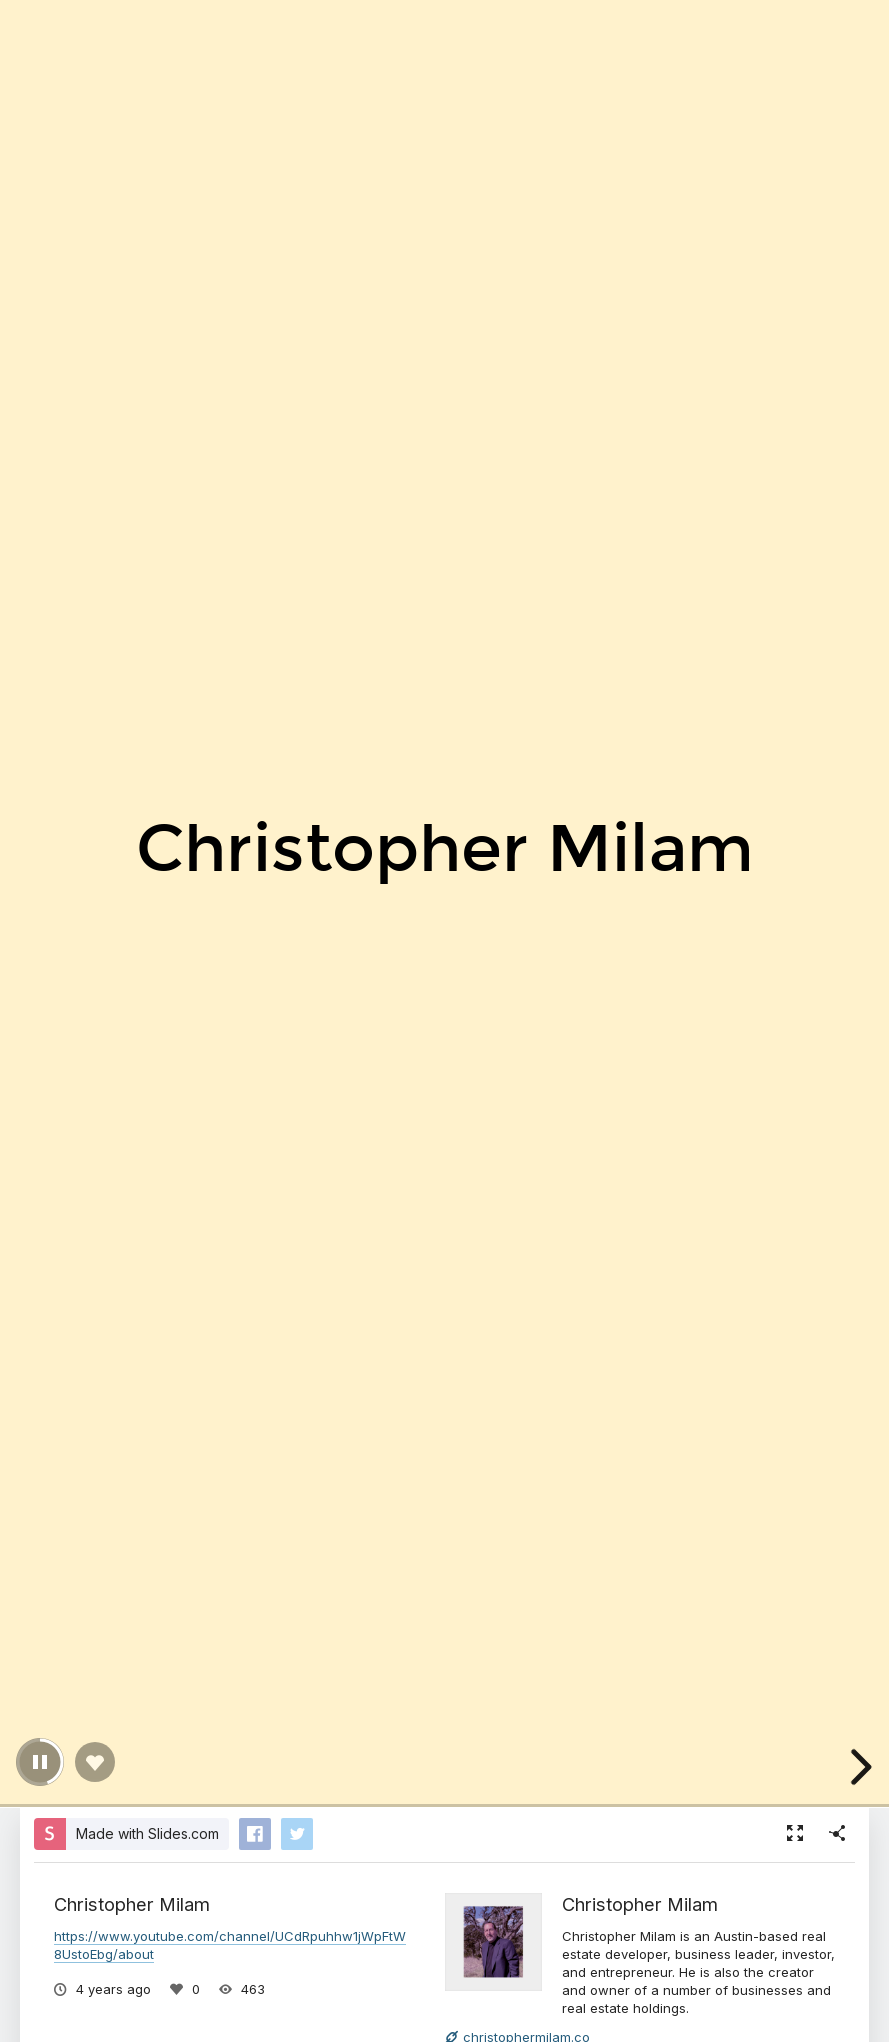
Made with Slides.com (147, 1833)
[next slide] (858, 1767)
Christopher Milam (640, 1904)
